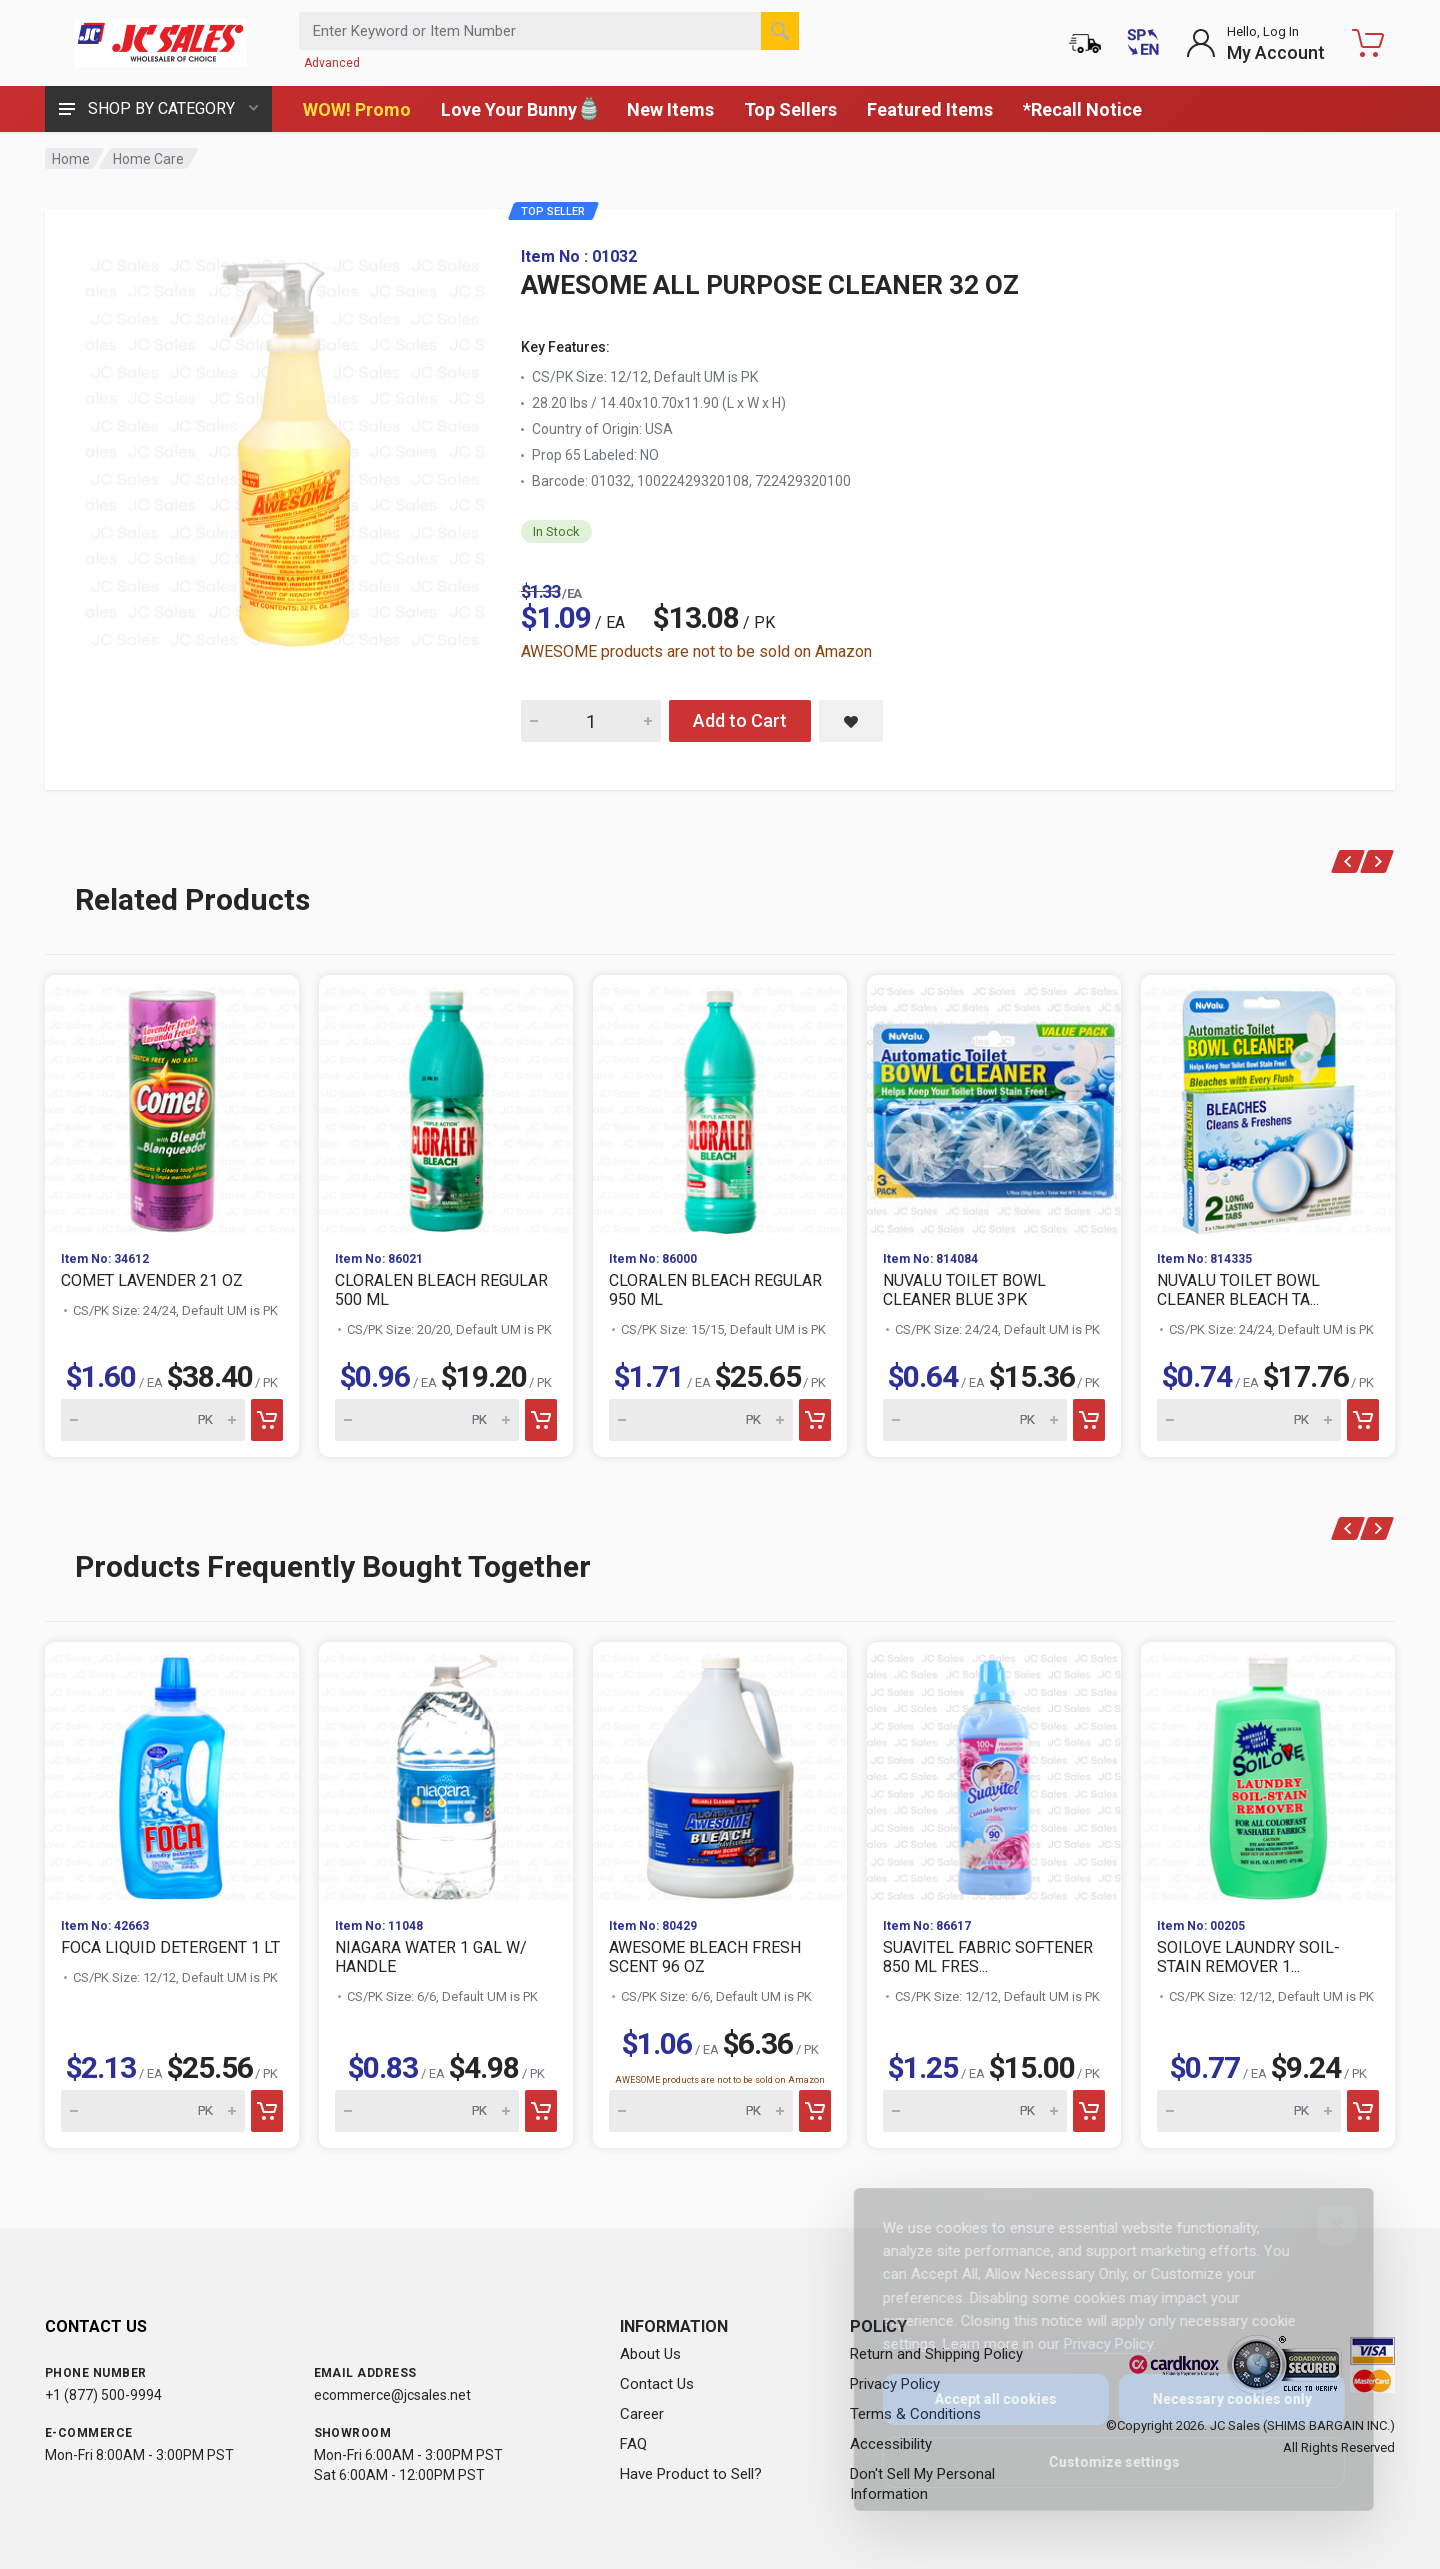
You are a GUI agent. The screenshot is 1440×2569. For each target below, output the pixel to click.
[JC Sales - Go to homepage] (160, 43)
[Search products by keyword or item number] (549, 31)
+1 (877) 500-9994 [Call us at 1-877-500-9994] (103, 2395)
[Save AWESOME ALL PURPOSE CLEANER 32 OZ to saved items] (851, 721)
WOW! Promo (357, 109)
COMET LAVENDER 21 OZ (152, 1280)
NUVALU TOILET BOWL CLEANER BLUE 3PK (964, 1290)
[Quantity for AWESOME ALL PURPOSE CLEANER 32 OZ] (591, 721)
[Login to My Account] (1255, 43)
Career (642, 2414)
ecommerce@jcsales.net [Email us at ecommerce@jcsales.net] (392, 2395)
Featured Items (930, 109)
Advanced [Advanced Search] (332, 63)
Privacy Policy (1094, 2344)
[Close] (1323, 2225)
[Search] (780, 31)
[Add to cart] (267, 1420)
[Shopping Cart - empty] (1368, 43)
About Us (650, 2354)
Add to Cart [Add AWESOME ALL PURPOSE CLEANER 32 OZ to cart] (740, 720)
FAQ (633, 2444)
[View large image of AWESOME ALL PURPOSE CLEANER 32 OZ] (285, 448)
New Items (670, 109)
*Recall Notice (1082, 109)
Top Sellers (790, 109)
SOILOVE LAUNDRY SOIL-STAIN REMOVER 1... (1248, 1957)
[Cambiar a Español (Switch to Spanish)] (1143, 43)
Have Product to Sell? (691, 2474)
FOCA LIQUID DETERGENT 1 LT (170, 1947)
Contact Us (657, 2384)
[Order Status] (1085, 43)
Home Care (148, 159)
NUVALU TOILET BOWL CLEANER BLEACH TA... (1238, 1290)
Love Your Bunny (519, 109)
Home (71, 159)
